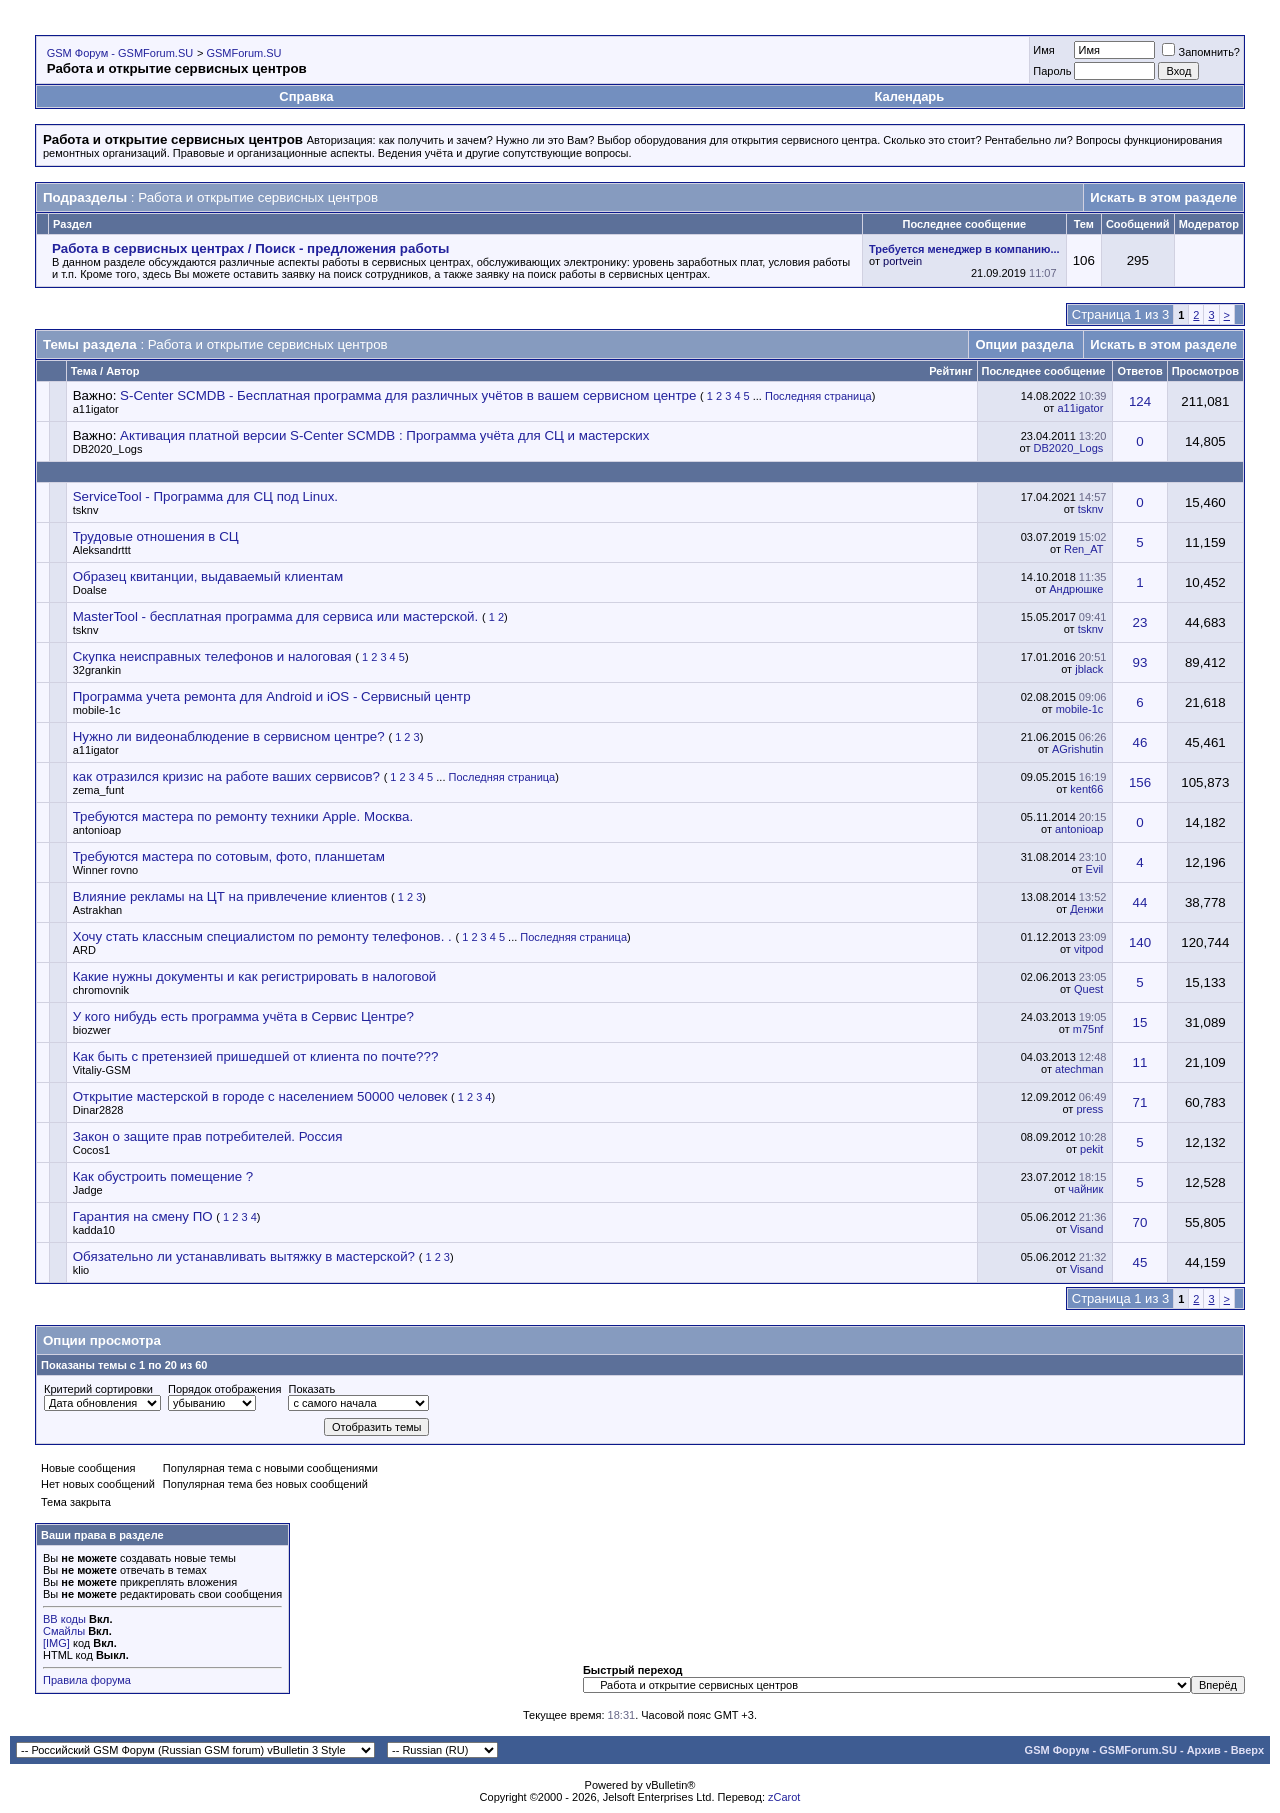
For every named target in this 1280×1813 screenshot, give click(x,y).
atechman (1079, 1069)
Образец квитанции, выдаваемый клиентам (208, 576)
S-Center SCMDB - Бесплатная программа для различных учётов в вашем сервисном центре (408, 395)
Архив (1204, 1750)
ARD (84, 950)
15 (1140, 1022)
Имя (1043, 50)
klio (81, 1270)
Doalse (90, 590)
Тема (84, 371)
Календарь (909, 96)
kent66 (1086, 789)
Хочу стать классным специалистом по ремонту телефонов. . (262, 936)
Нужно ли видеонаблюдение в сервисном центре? (229, 736)
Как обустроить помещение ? (163, 1176)
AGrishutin (1077, 749)
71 (1140, 1102)
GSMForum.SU (243, 53)
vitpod (1088, 949)
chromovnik (101, 990)
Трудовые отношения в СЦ (156, 536)
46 (1140, 742)
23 (1140, 622)
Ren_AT (1083, 549)
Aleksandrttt (102, 550)
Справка (306, 96)
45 (1140, 1262)
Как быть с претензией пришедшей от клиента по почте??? (256, 1056)
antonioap (97, 830)
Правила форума (87, 1680)
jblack (1089, 669)
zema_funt (98, 790)
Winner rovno (105, 870)
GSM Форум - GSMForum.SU (120, 53)
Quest (1088, 989)
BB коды (64, 1619)
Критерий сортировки (98, 1389)
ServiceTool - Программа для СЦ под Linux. (205, 496)
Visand (1086, 1229)
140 (1140, 942)
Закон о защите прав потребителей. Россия (208, 1136)
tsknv (86, 510)
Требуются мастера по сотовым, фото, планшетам (229, 856)
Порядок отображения (224, 1389)
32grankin (97, 670)
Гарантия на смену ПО (143, 1216)
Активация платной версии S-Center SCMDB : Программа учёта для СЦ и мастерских (384, 435)
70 (1140, 1222)
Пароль (1052, 71)
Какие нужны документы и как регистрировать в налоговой (255, 976)
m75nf (1088, 1029)
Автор (122, 371)
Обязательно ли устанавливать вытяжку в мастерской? (244, 1256)
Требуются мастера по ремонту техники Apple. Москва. (243, 816)
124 (1140, 401)
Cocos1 (91, 1150)
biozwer (92, 1030)
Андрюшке (1076, 589)
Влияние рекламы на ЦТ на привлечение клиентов (230, 896)
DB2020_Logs (108, 449)
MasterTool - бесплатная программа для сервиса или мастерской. (276, 616)
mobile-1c (97, 710)
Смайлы (64, 1631)
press (1089, 1109)
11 (1140, 1062)
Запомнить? (1201, 52)
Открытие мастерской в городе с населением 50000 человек (260, 1096)
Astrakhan (98, 910)
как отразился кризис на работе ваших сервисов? (226, 776)
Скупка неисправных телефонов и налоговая (212, 656)
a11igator (96, 409)
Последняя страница (818, 396)
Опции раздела (1024, 344)
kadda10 (94, 1230)
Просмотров (1205, 371)
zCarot (784, 1797)
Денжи (1086, 909)
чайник (1085, 1189)
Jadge (88, 1190)
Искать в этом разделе (1163, 197)
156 (1140, 782)
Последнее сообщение (1044, 371)
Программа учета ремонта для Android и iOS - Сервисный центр (272, 696)
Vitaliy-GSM (102, 1070)
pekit (1091, 1149)
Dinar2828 (98, 1110)
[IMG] (56, 1643)
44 (1140, 902)
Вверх (1247, 1750)
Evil (1095, 869)
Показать (311, 1389)
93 (1140, 662)
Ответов (1139, 371)
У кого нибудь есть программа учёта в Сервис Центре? (243, 1016)
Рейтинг (950, 371)
